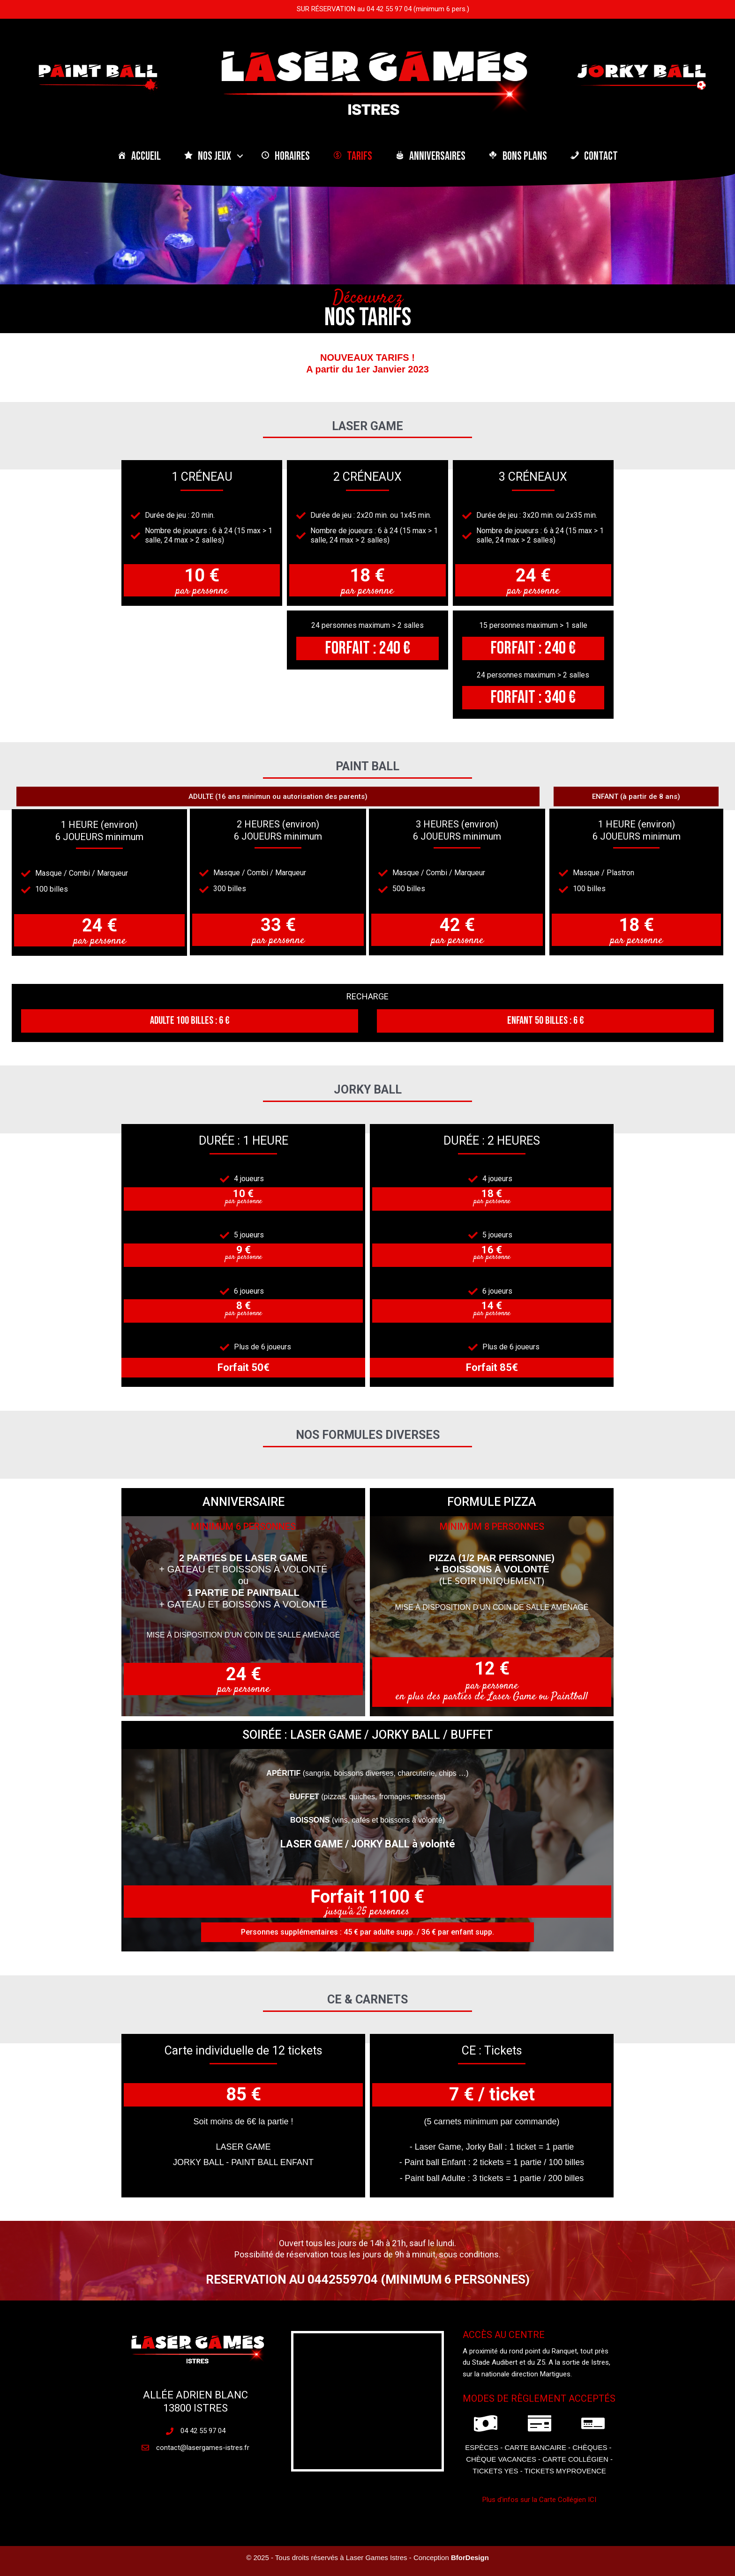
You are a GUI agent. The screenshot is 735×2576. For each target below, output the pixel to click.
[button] (240, 156)
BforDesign (470, 2557)
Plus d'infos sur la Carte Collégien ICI (539, 2499)
